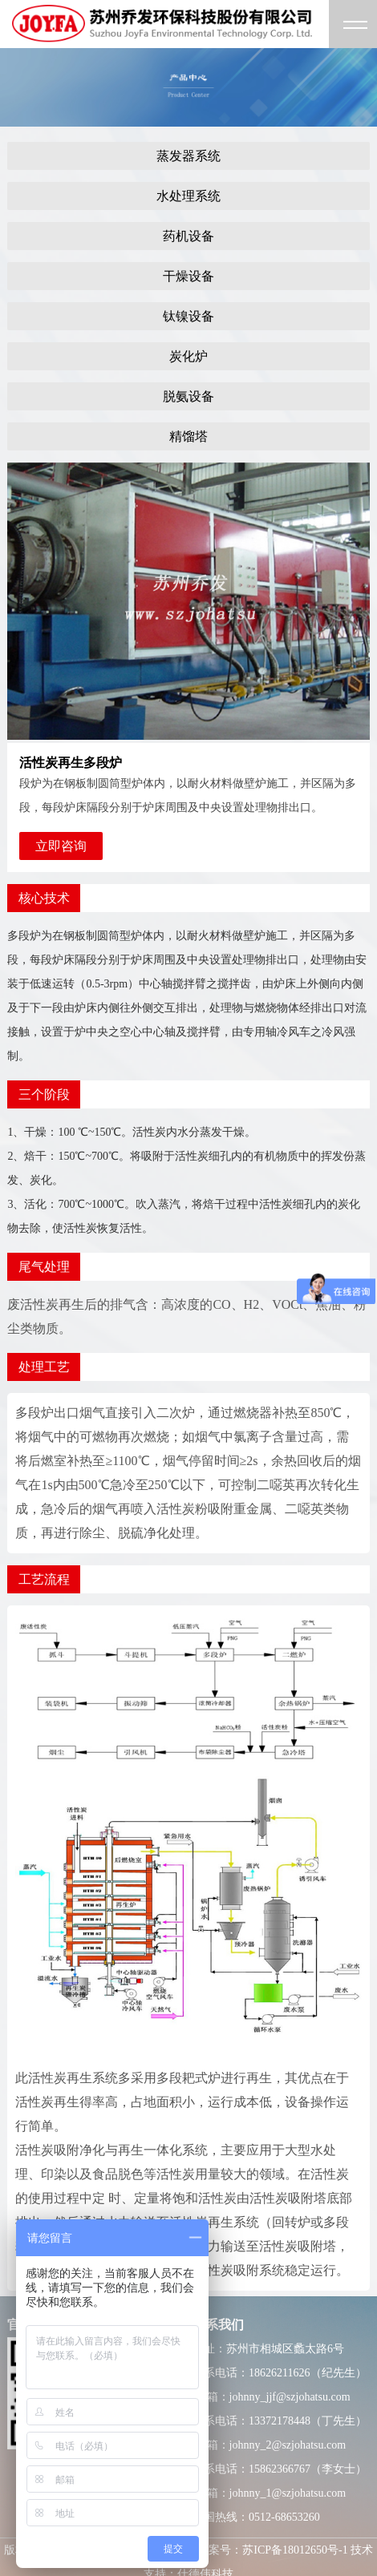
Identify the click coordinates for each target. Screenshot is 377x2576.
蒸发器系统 (188, 156)
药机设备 (188, 236)
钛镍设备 (188, 316)
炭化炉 (188, 356)
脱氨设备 (188, 396)
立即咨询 (61, 846)
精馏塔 (188, 436)
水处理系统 (188, 196)
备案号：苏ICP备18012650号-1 (272, 2550)
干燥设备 (188, 276)
